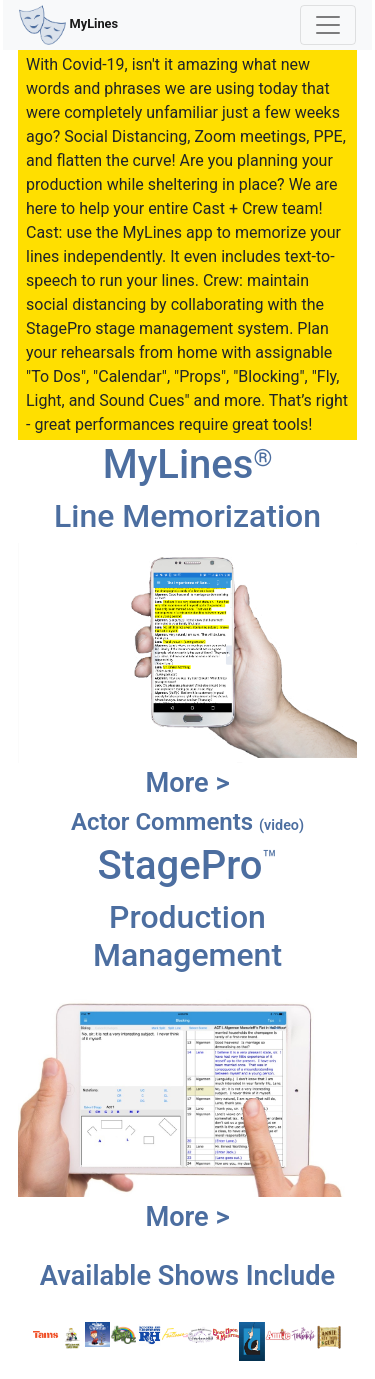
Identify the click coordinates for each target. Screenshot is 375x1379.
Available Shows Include (187, 1276)
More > (187, 783)
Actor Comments (187, 822)
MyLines (68, 25)
